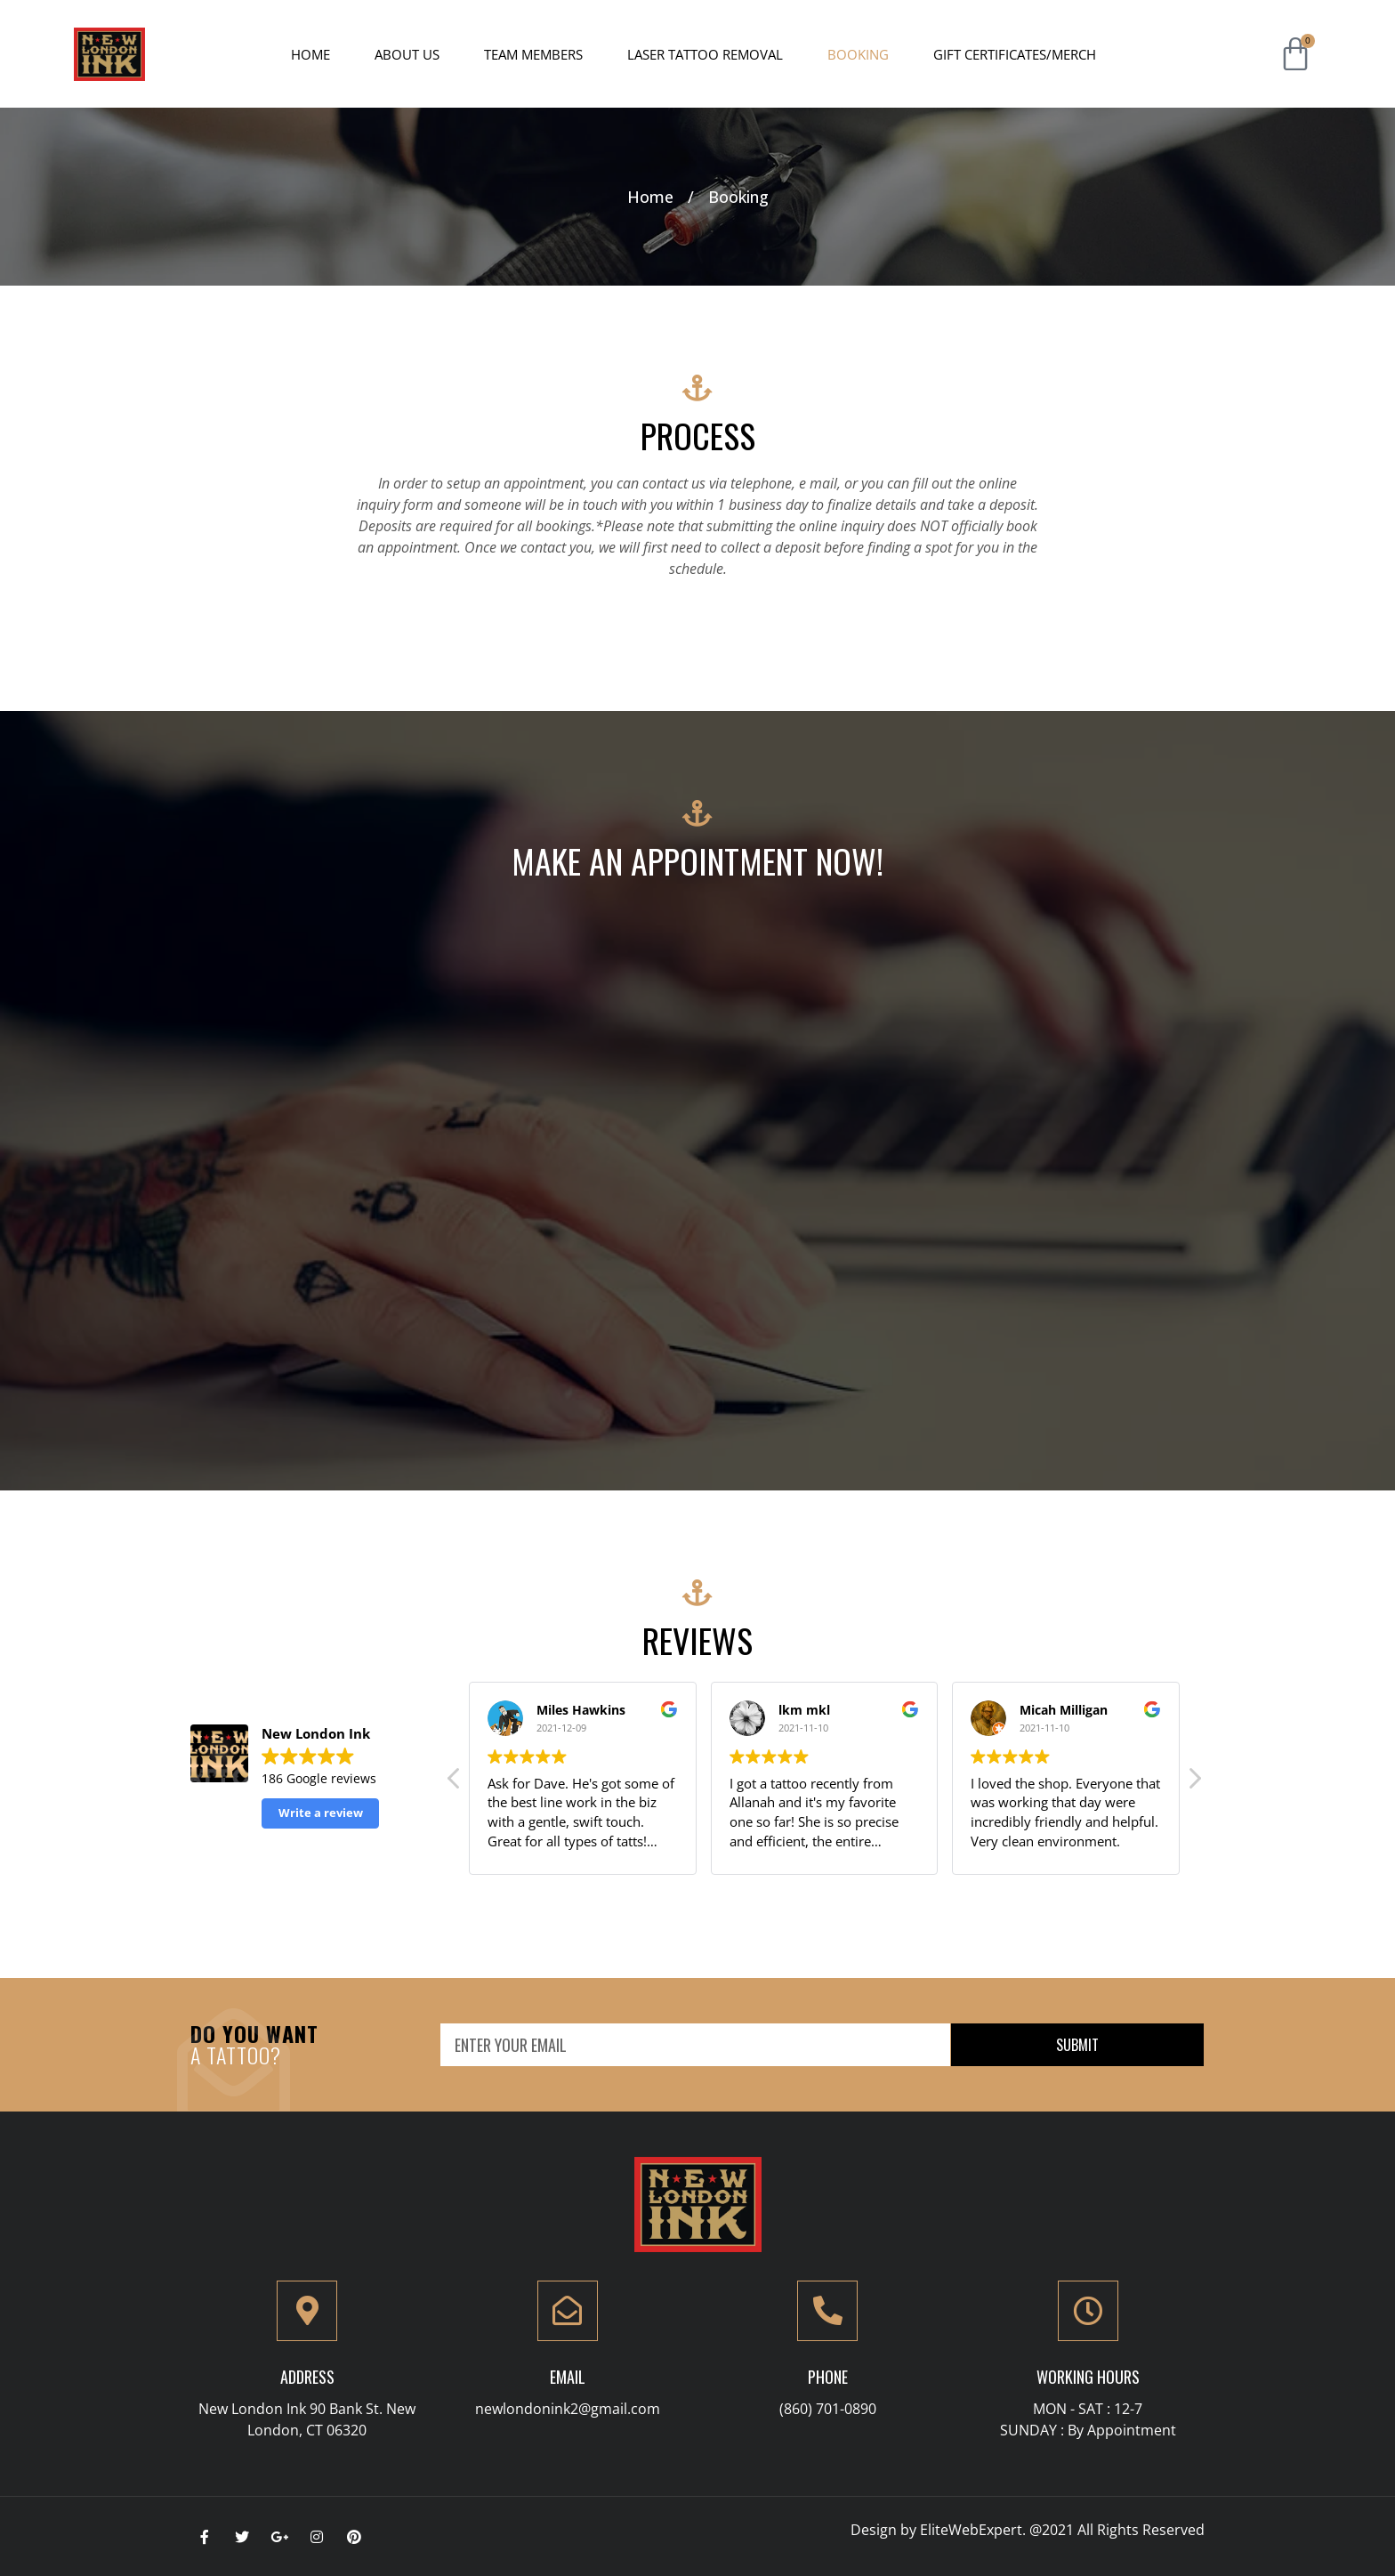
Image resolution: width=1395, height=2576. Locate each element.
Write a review (320, 1813)
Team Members (533, 54)
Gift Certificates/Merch (1014, 54)
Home (310, 54)
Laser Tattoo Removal (705, 54)
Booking (858, 54)
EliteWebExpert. (973, 2530)
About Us (407, 54)
